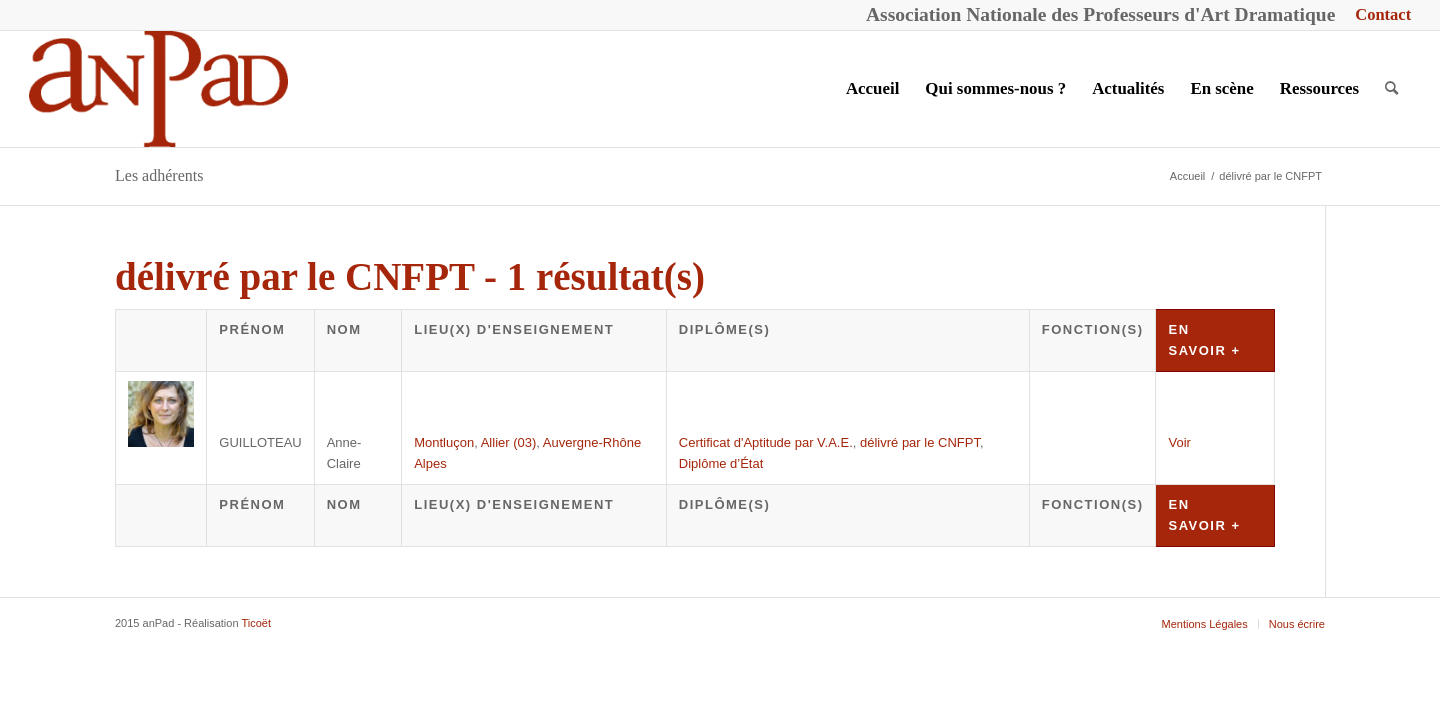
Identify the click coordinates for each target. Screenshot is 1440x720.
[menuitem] (1378, 15)
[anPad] (159, 89)
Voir (1179, 442)
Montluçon (444, 442)
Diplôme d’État (721, 463)
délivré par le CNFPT (920, 442)
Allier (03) (509, 442)
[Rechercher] (1391, 89)
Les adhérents (159, 175)
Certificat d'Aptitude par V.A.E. (766, 442)
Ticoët (256, 623)
